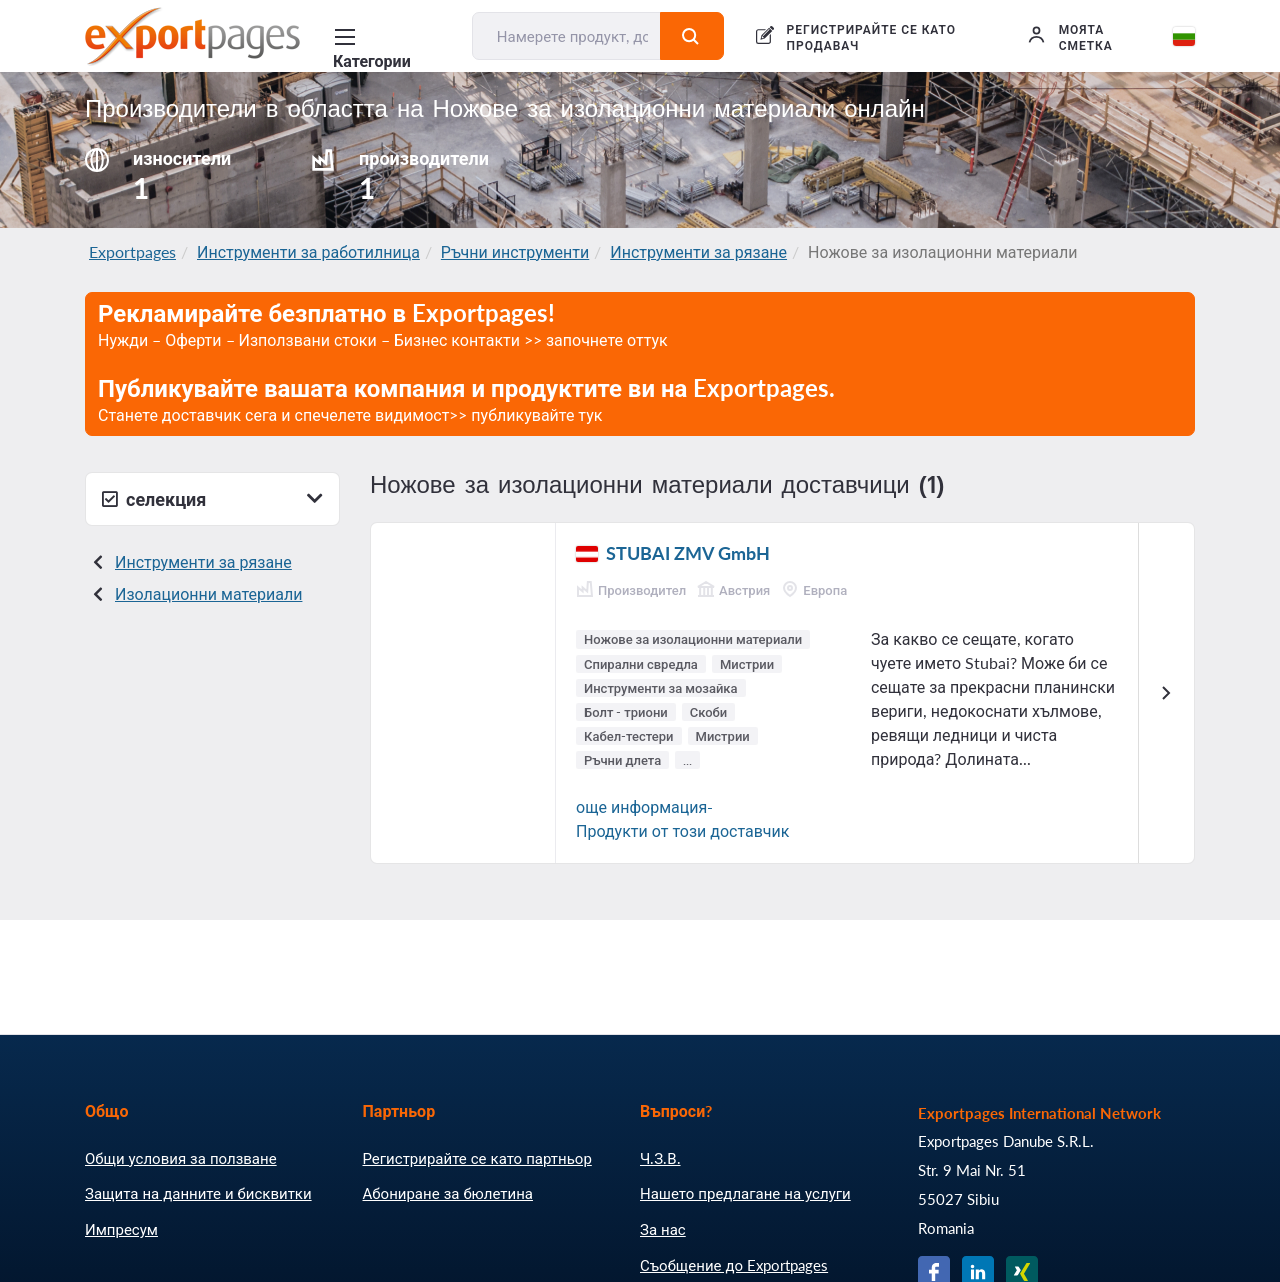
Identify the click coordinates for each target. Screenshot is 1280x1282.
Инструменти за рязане (698, 251)
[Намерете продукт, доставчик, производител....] (567, 36)
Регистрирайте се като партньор (477, 1158)
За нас (663, 1229)
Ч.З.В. (660, 1158)
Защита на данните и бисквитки (198, 1193)
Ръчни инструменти (515, 251)
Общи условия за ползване (181, 1158)
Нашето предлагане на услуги (745, 1193)
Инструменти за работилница (308, 251)
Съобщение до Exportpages (734, 1265)
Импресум (121, 1229)
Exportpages (132, 251)
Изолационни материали (208, 593)
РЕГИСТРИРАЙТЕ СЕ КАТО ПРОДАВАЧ (871, 37)
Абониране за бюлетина (448, 1193)
